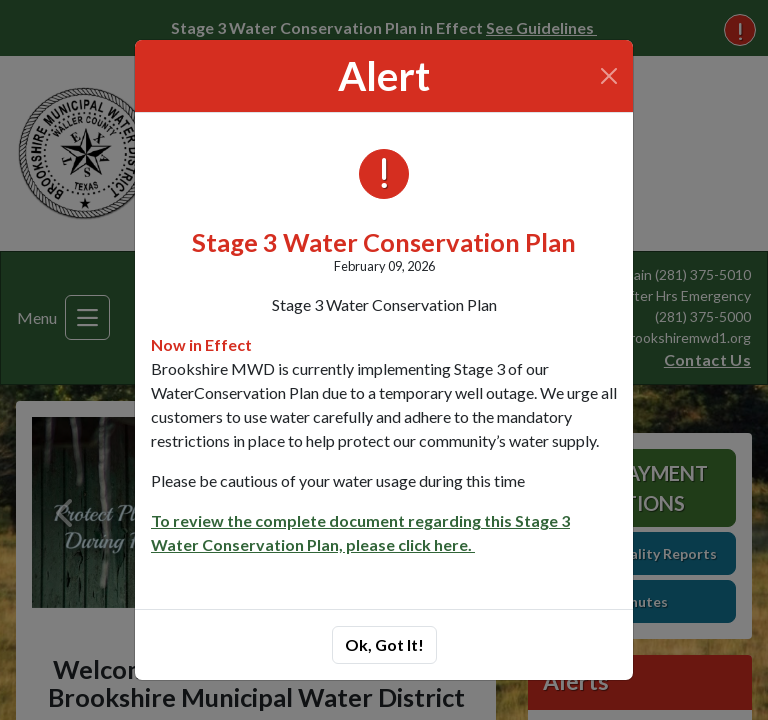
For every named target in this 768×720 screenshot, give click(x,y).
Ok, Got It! (384, 644)
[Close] (609, 76)
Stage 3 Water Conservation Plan (384, 242)
